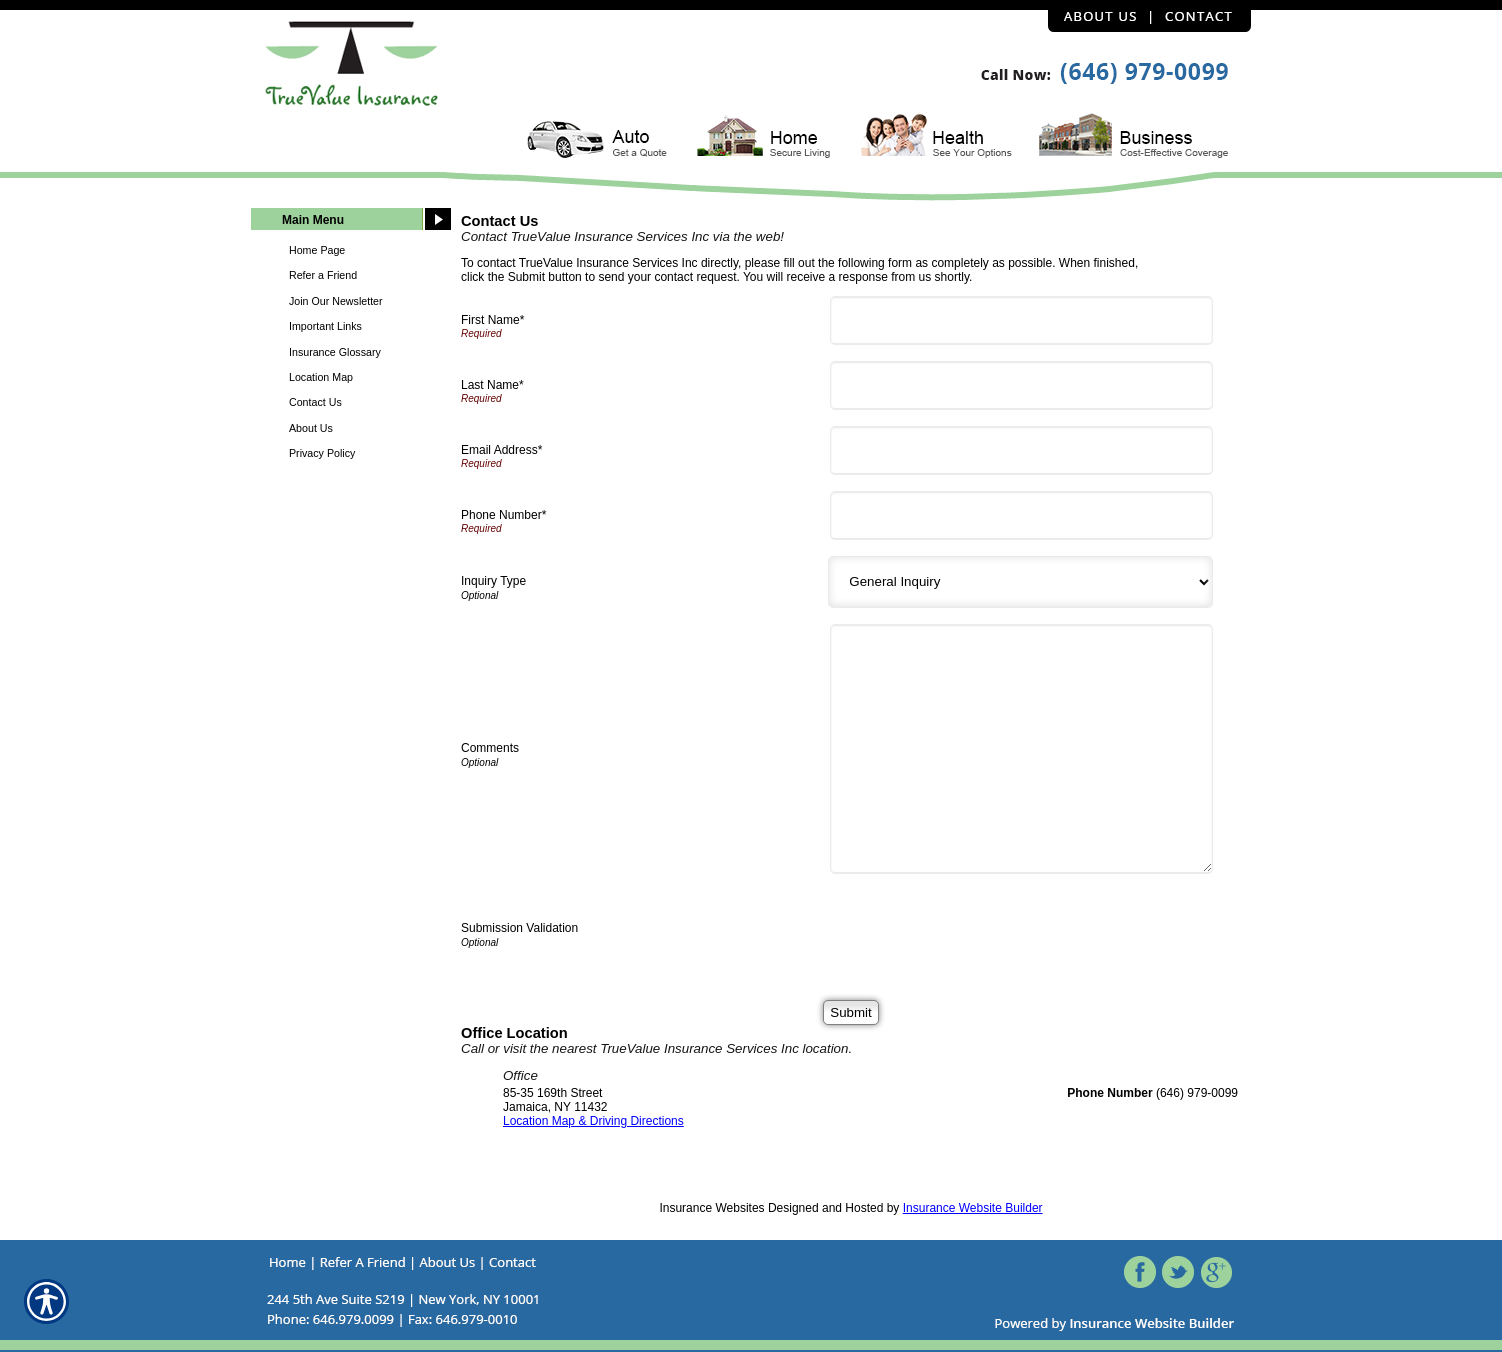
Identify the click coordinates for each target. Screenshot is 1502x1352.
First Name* (492, 320)
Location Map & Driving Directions (593, 1121)
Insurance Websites (711, 1208)
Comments (490, 748)
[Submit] (850, 1012)
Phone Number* (503, 515)
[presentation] (989, 929)
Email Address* (501, 450)
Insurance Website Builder (973, 1208)
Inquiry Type (493, 581)
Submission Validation (519, 928)
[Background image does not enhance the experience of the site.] (351, 222)
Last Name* (492, 385)
